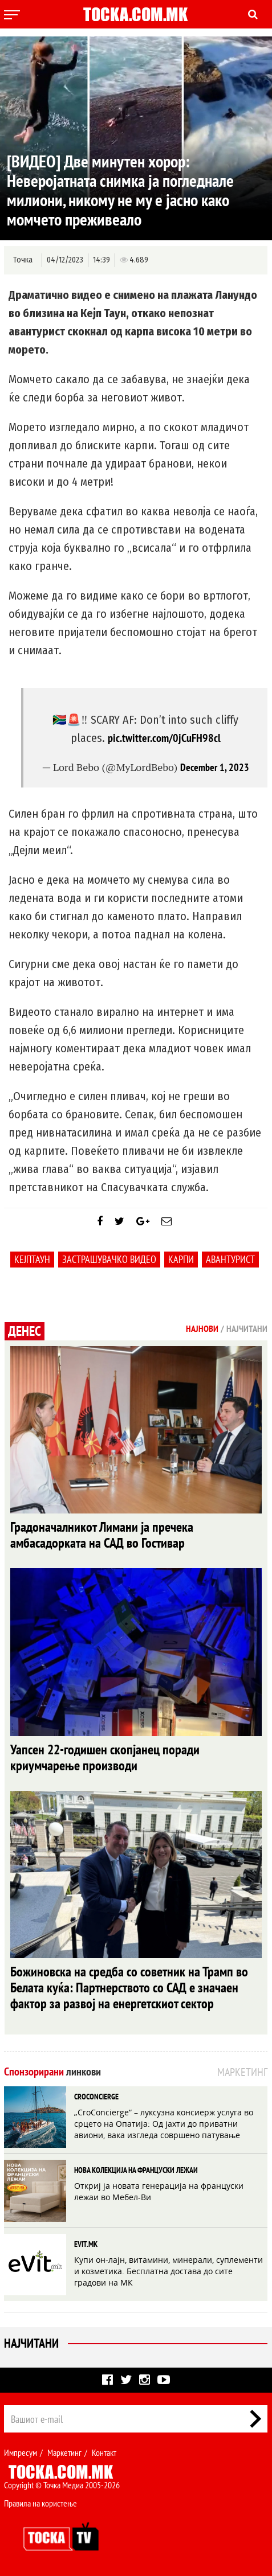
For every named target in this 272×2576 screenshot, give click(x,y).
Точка (23, 260)
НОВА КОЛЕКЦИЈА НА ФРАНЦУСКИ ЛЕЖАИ (136, 2170)
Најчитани (31, 2343)
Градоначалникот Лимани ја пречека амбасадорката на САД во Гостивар (101, 1535)
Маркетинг (64, 2452)
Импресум (20, 2452)
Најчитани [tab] (246, 1328)
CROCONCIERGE (96, 2096)
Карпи (181, 1259)
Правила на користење (40, 2503)
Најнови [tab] (202, 1328)
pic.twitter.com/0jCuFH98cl (164, 738)
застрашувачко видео (109, 1259)
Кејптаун (32, 1259)
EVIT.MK (86, 2244)
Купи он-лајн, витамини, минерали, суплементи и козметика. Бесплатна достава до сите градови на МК (168, 2271)
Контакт (104, 2452)
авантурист (230, 1259)
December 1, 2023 (214, 767)
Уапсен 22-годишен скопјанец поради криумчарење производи (105, 1757)
